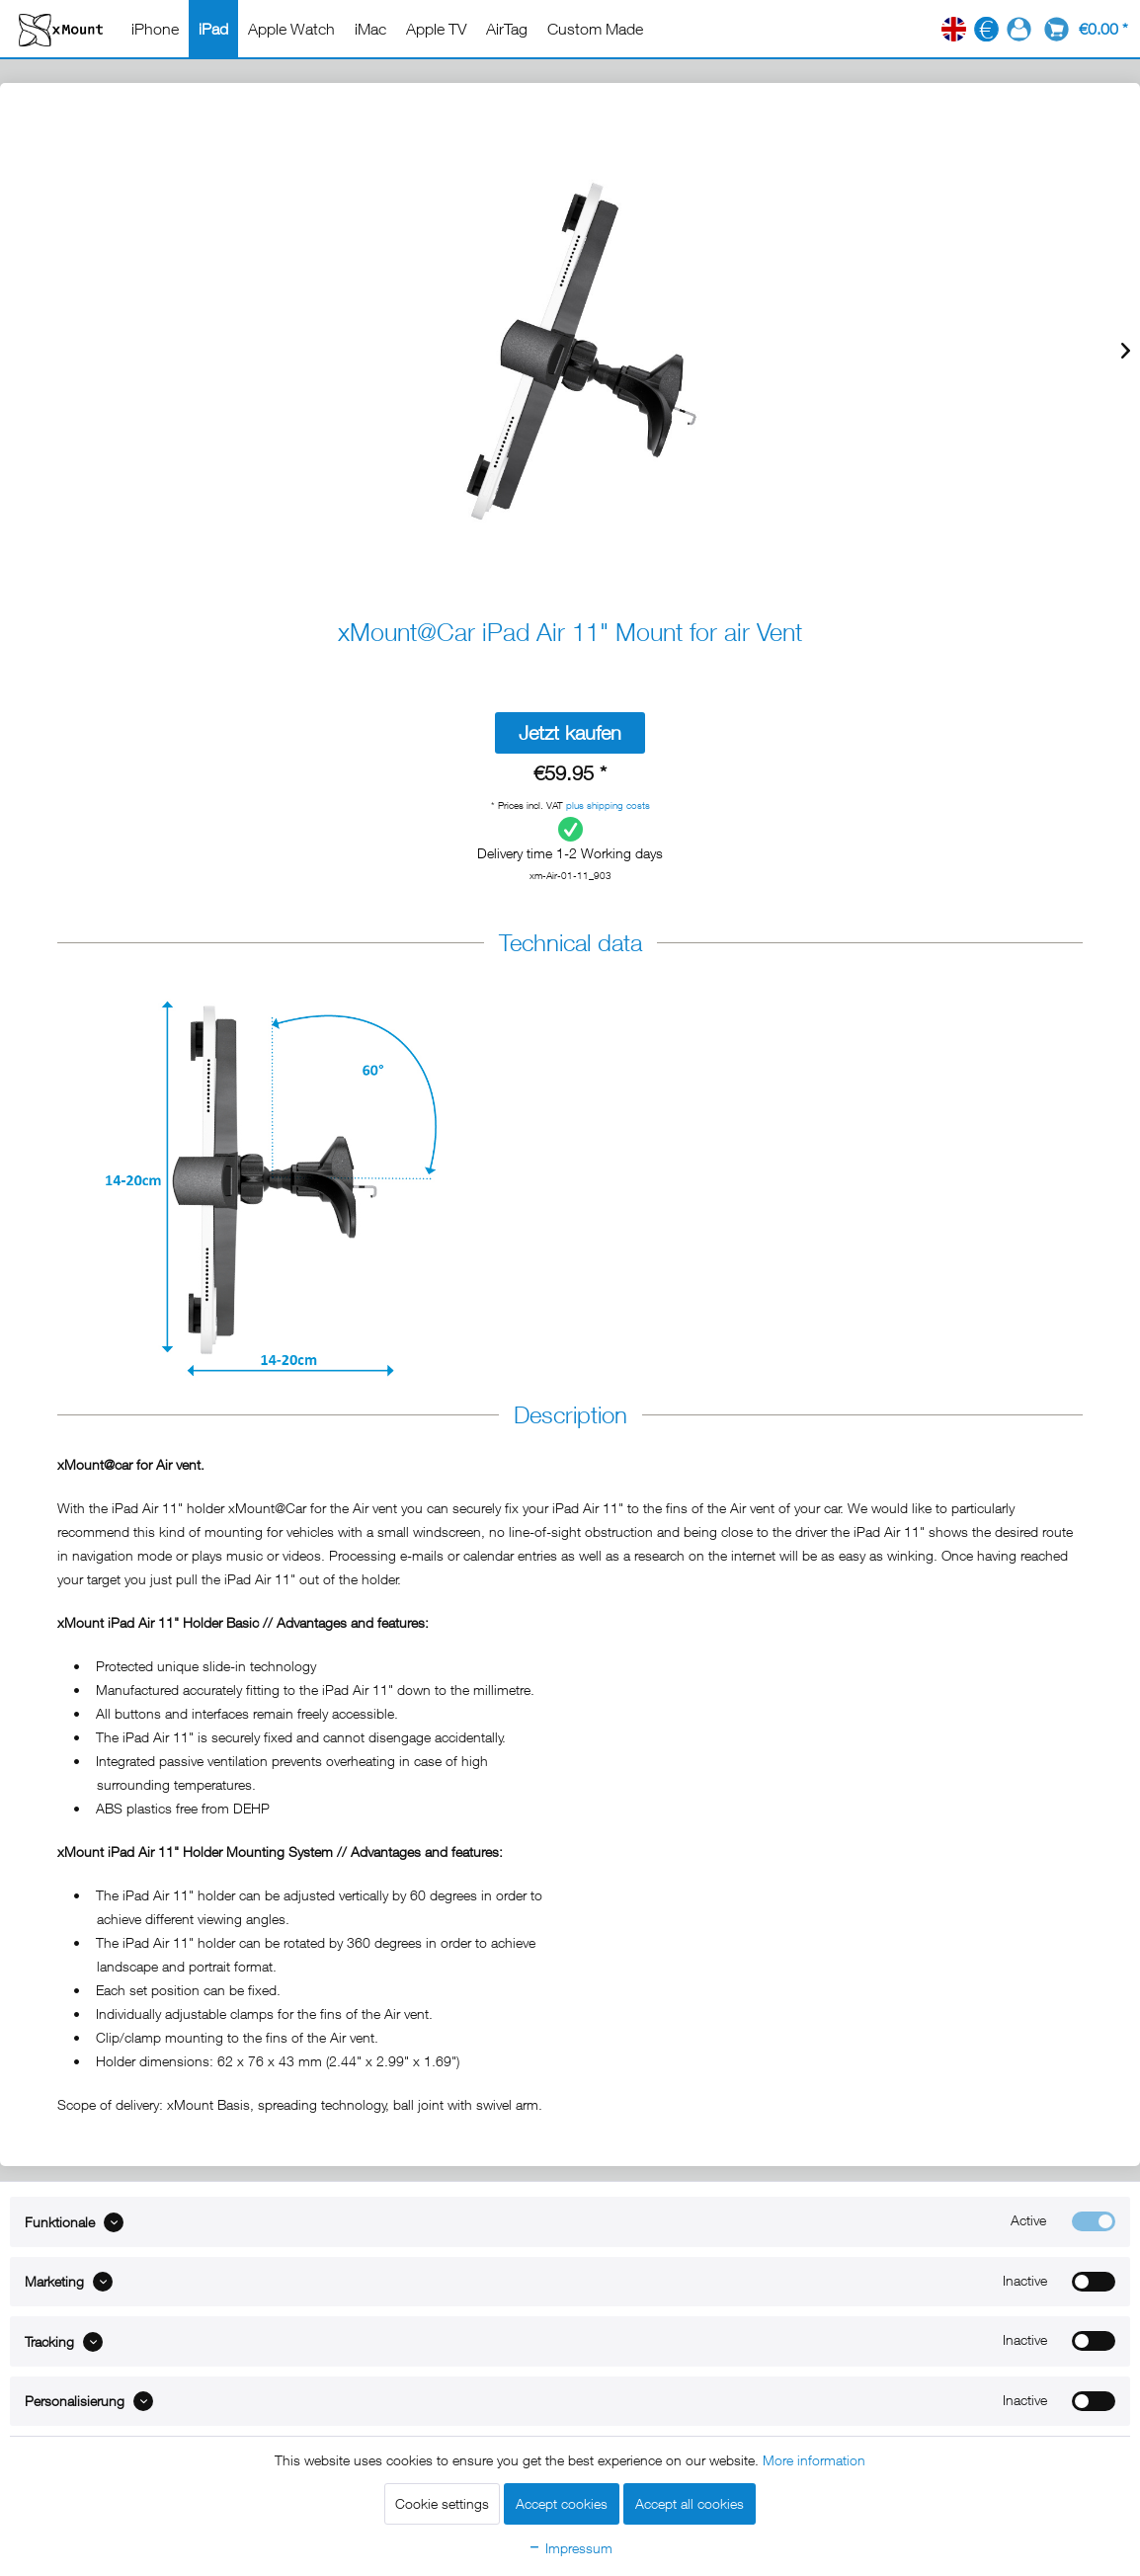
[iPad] (213, 28)
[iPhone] (155, 28)
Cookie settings (442, 2503)
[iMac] (370, 28)
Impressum (570, 2547)
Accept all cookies (689, 2503)
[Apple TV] (436, 28)
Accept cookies (562, 2503)
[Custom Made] (595, 28)
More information (814, 2460)
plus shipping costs (608, 805)
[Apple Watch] (291, 28)
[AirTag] (506, 28)
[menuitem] (155, 28)
